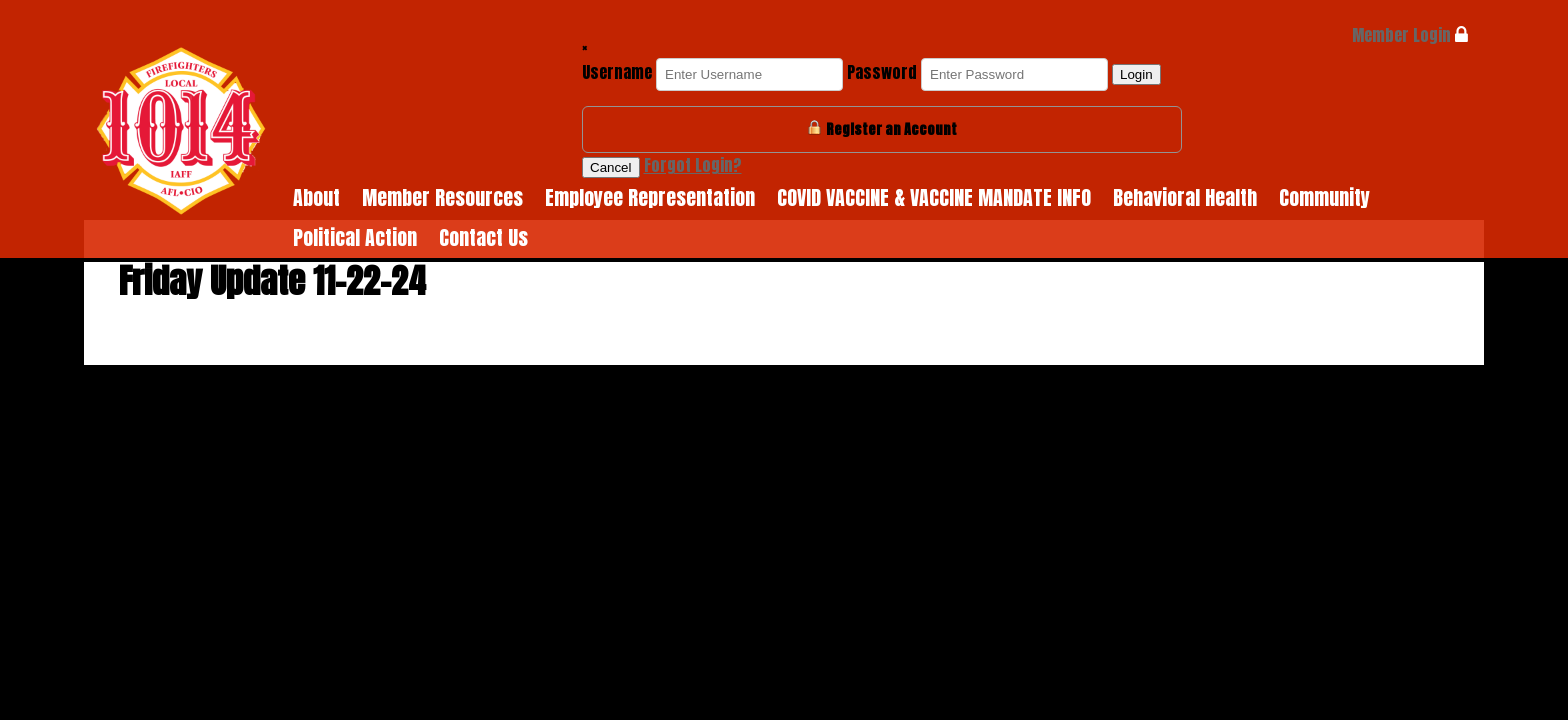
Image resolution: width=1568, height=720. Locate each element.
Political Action (355, 237)
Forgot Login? (693, 165)
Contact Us (483, 237)
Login (1136, 74)
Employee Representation (650, 197)
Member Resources (442, 197)
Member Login (1410, 35)
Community (1324, 197)
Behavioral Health (1185, 197)
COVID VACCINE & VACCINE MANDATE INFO (934, 197)
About (316, 197)
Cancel (611, 167)
